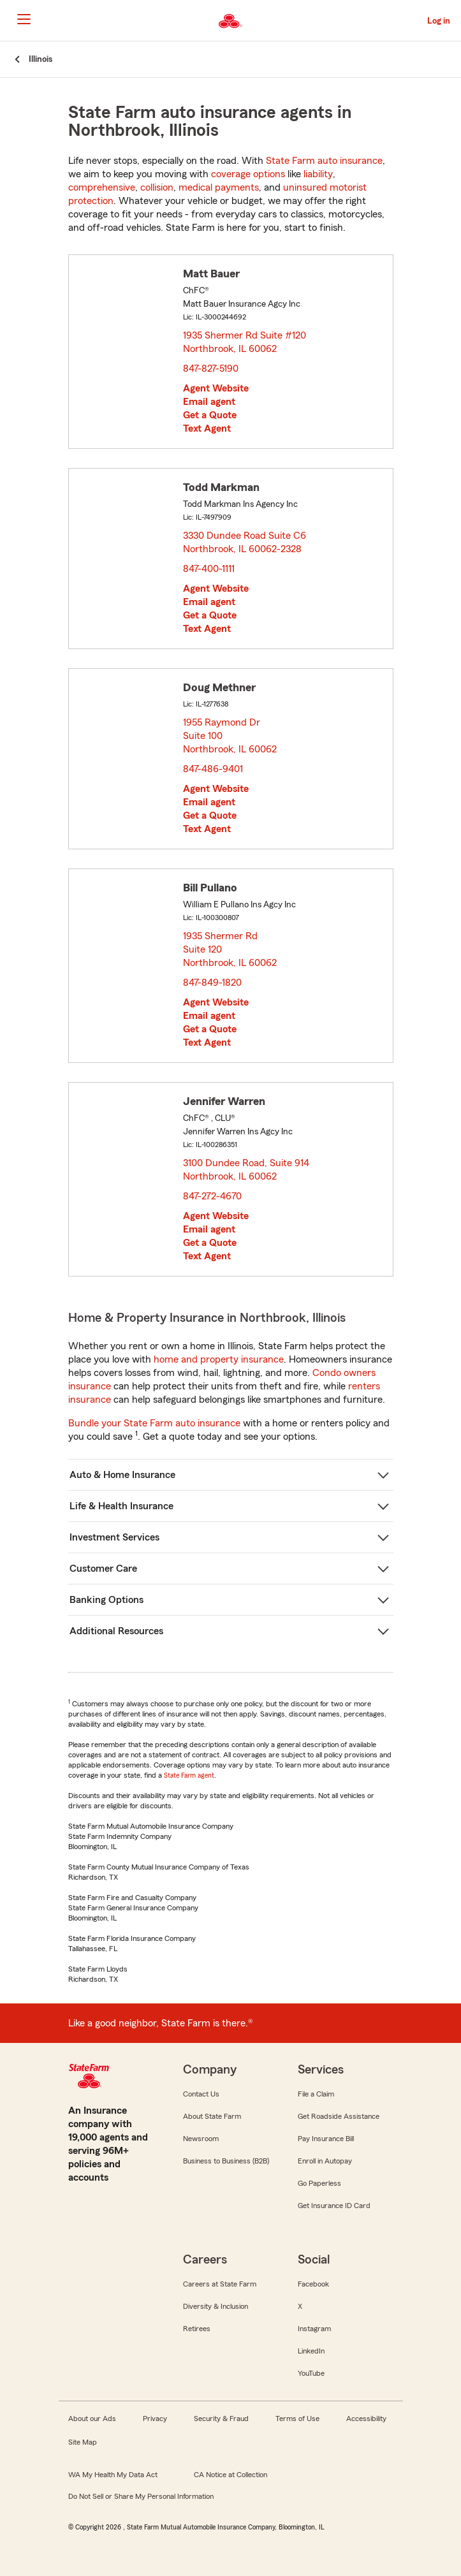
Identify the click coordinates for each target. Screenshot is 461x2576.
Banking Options (106, 1600)
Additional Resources (116, 1631)
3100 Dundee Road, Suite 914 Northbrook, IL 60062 (246, 1170)
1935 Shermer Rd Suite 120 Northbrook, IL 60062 (230, 949)
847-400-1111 (209, 569)
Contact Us (201, 2094)
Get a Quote (210, 415)
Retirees (196, 2328)
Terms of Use (297, 2418)
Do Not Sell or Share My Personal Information (141, 2496)
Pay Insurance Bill (326, 2138)
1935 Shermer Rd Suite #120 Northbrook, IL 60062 (244, 342)
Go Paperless (319, 2183)
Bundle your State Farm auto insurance (154, 1423)
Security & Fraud (221, 2418)
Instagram (314, 2328)
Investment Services (114, 1537)
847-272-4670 (212, 1196)
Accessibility (366, 2418)
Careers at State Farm (219, 2284)
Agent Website (216, 388)
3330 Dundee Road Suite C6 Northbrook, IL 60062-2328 (245, 542)
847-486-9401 (213, 769)
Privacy (155, 2418)
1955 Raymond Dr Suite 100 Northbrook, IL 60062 (230, 735)
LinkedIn (311, 2351)
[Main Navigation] (24, 19)
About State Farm (212, 2116)
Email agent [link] (209, 402)
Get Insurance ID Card (334, 2205)
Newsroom (201, 2138)
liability (318, 174)
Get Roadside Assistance (338, 2116)
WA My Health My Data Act (112, 2474)
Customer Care (103, 1568)
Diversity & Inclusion (215, 2306)
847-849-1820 (212, 982)
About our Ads (92, 2418)
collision (156, 187)
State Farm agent (189, 1775)
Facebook (313, 2284)
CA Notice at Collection (230, 2474)
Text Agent (207, 428)
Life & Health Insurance (121, 1506)
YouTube (311, 2373)
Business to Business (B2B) (226, 2161)
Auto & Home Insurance (122, 1475)
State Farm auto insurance (324, 161)
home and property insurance (219, 1359)
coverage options (248, 174)
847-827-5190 (210, 368)
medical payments (219, 187)
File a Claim (316, 2094)
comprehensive (101, 187)
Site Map (82, 2442)
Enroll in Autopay (325, 2161)
